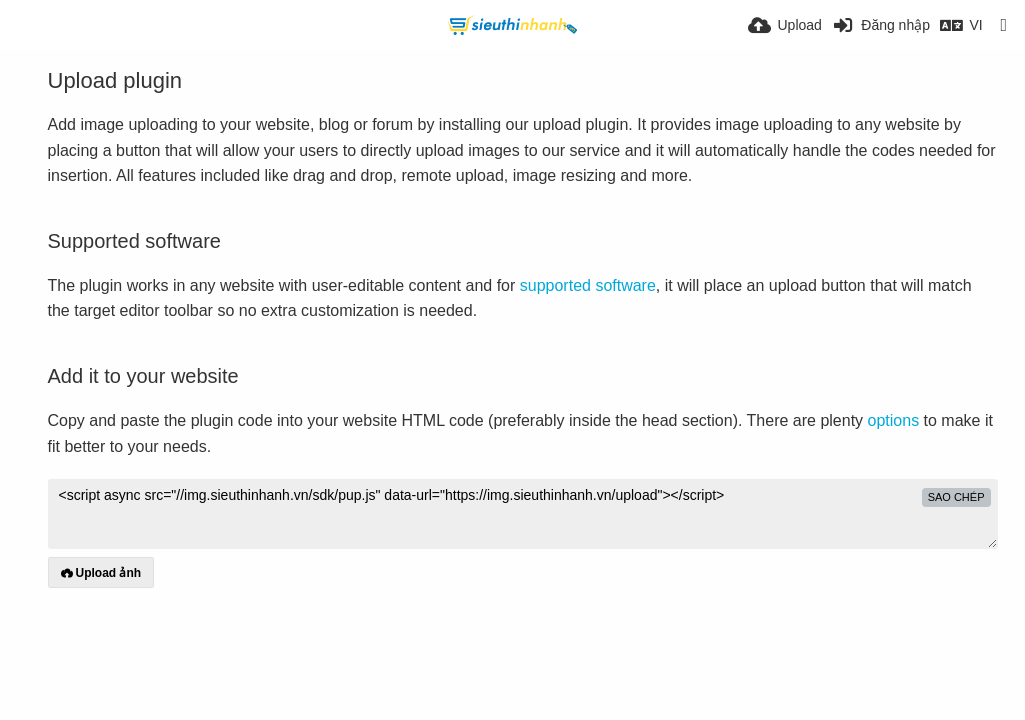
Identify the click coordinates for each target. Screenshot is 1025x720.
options (894, 420)
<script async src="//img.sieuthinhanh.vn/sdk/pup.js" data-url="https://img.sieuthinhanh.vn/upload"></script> (523, 514)
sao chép (956, 497)
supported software (588, 285)
